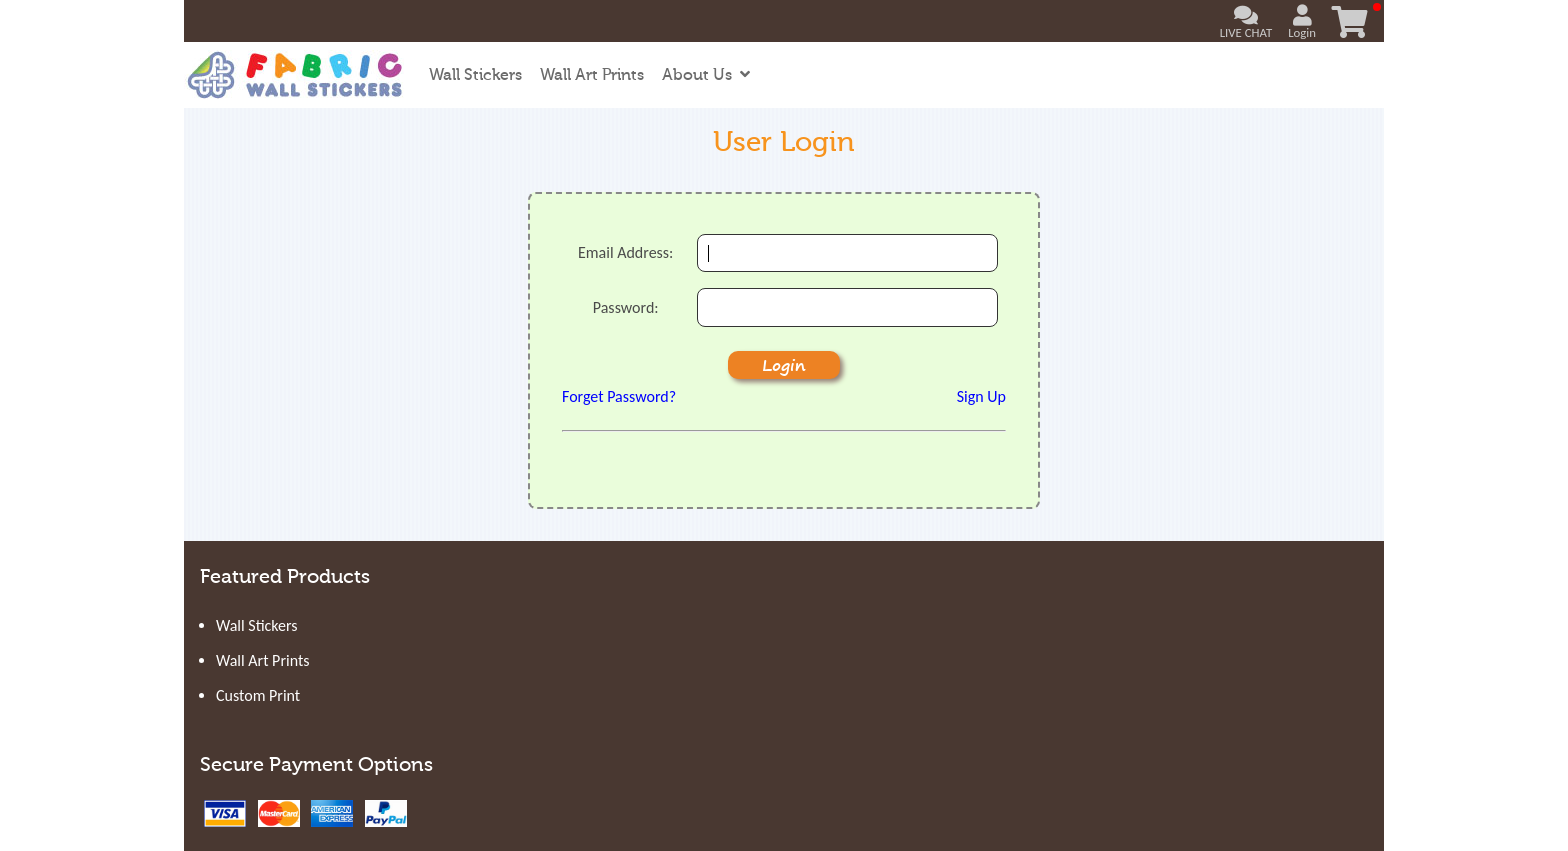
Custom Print (258, 695)
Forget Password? (619, 396)
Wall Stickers (475, 75)
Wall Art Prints (592, 75)
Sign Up (981, 396)
